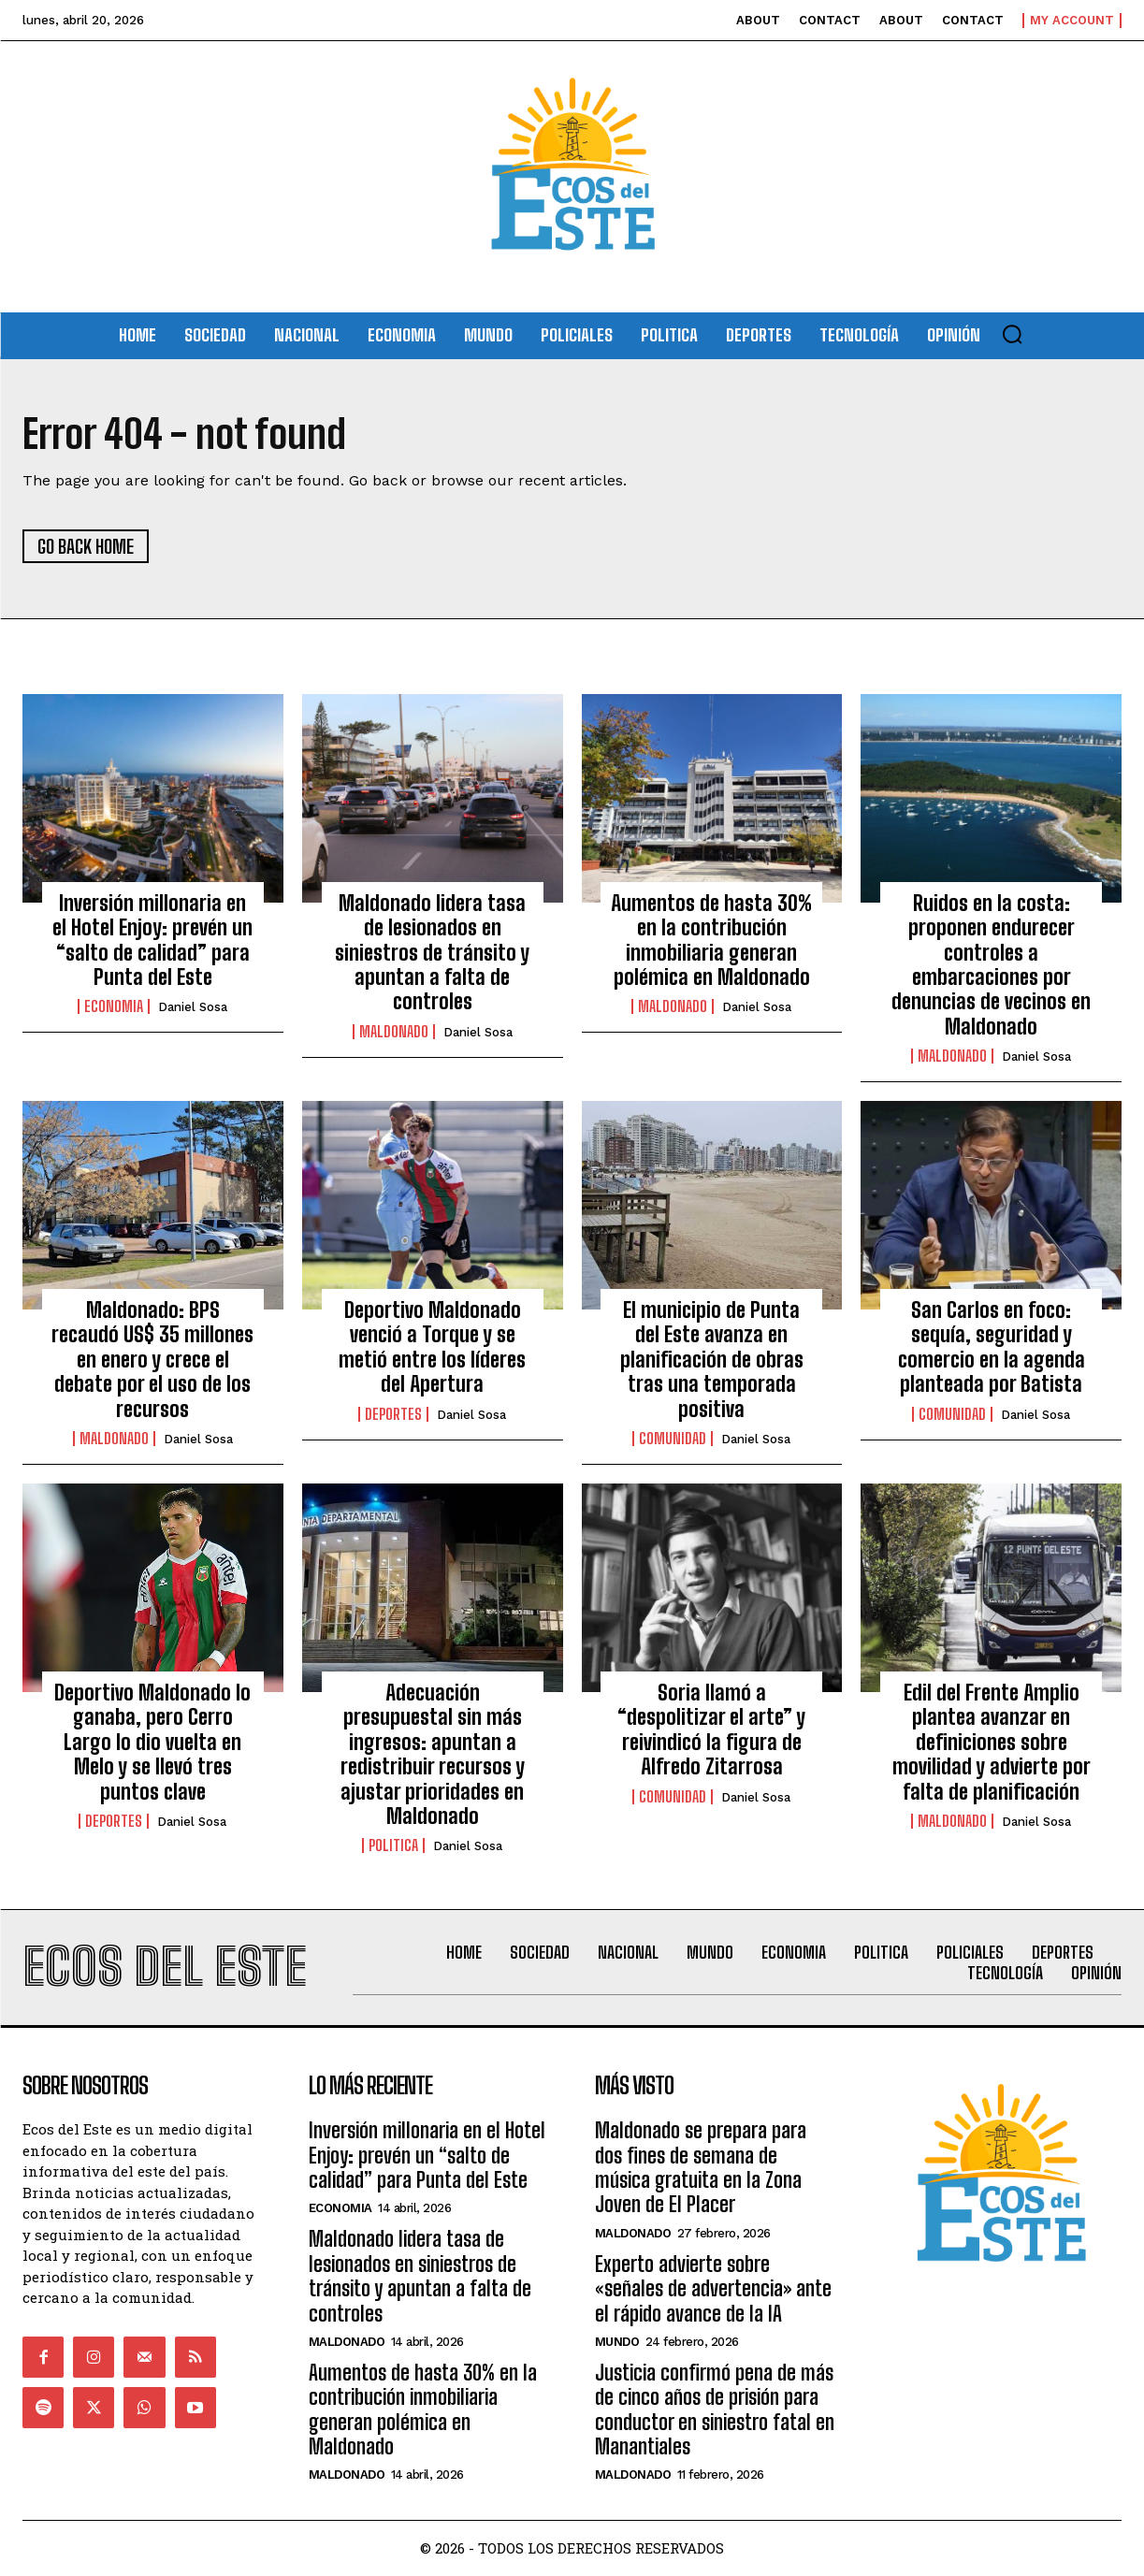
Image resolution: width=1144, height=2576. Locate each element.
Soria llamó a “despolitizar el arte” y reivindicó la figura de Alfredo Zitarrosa (711, 1729)
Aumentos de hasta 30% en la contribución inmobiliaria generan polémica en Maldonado (711, 940)
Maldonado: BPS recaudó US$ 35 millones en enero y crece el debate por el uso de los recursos (152, 1359)
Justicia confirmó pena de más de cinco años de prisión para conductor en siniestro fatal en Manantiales (714, 2409)
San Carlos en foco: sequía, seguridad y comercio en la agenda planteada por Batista (991, 1347)
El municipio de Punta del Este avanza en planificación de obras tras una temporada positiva (712, 1359)
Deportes (393, 1414)
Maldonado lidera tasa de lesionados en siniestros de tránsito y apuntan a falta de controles (432, 952)
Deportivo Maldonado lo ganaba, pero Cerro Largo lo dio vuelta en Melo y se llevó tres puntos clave (152, 1742)
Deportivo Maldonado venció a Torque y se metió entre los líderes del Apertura (432, 1347)
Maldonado (393, 1031)
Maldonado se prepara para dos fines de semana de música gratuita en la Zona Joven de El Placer (700, 2168)
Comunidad (672, 1438)
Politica (393, 1846)
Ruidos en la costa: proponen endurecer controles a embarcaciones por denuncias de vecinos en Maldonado (991, 964)
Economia (113, 1007)
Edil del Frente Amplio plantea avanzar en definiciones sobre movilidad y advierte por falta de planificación (991, 1742)
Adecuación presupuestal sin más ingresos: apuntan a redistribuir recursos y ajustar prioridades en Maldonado (432, 1754)
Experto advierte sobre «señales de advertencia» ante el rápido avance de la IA (713, 2288)
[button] (1012, 333)
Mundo (617, 2342)
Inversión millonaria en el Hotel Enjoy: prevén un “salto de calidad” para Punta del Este (152, 940)
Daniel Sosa (192, 1008)
